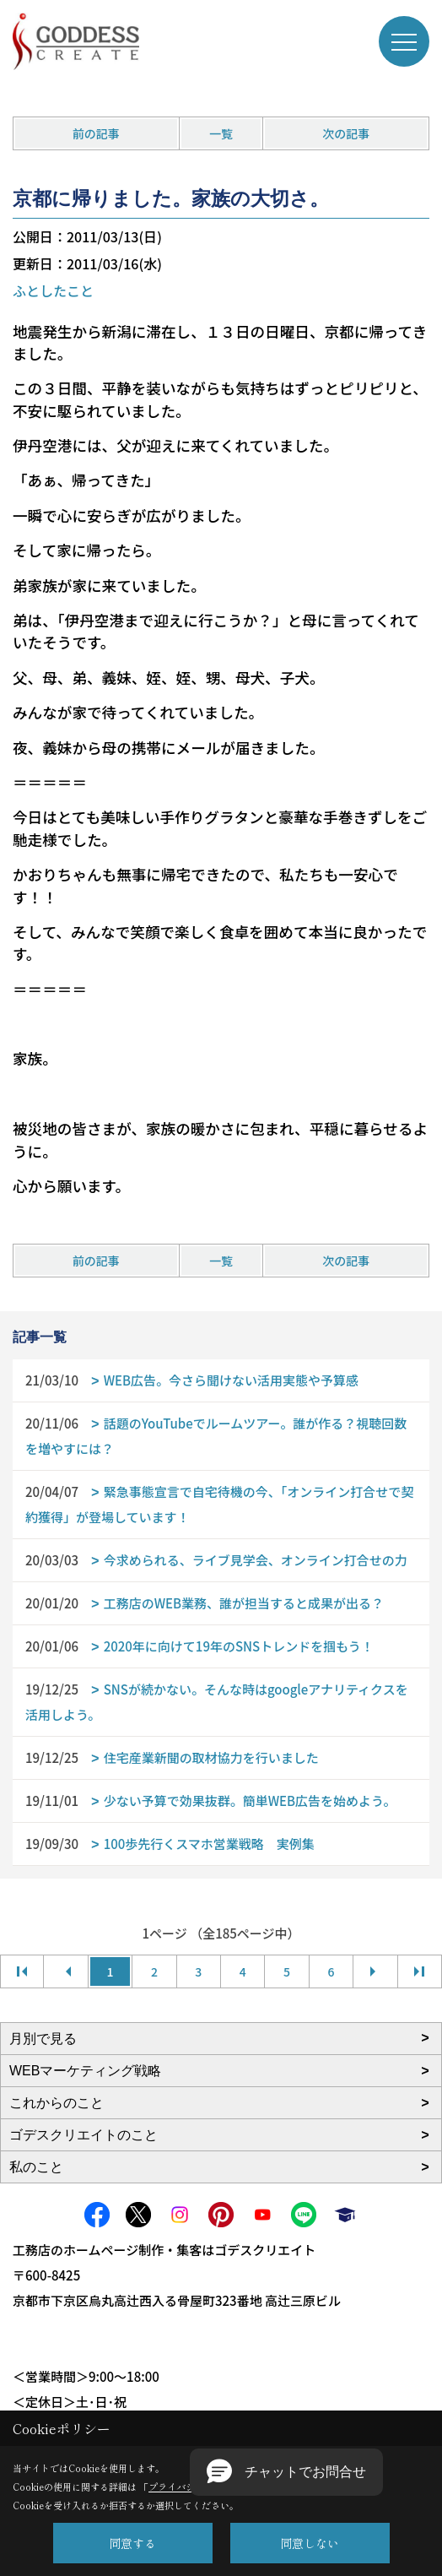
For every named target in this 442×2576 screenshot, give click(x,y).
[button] (286, 2472)
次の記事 (345, 133)
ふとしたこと (53, 290)
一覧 (221, 133)
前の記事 (96, 133)
